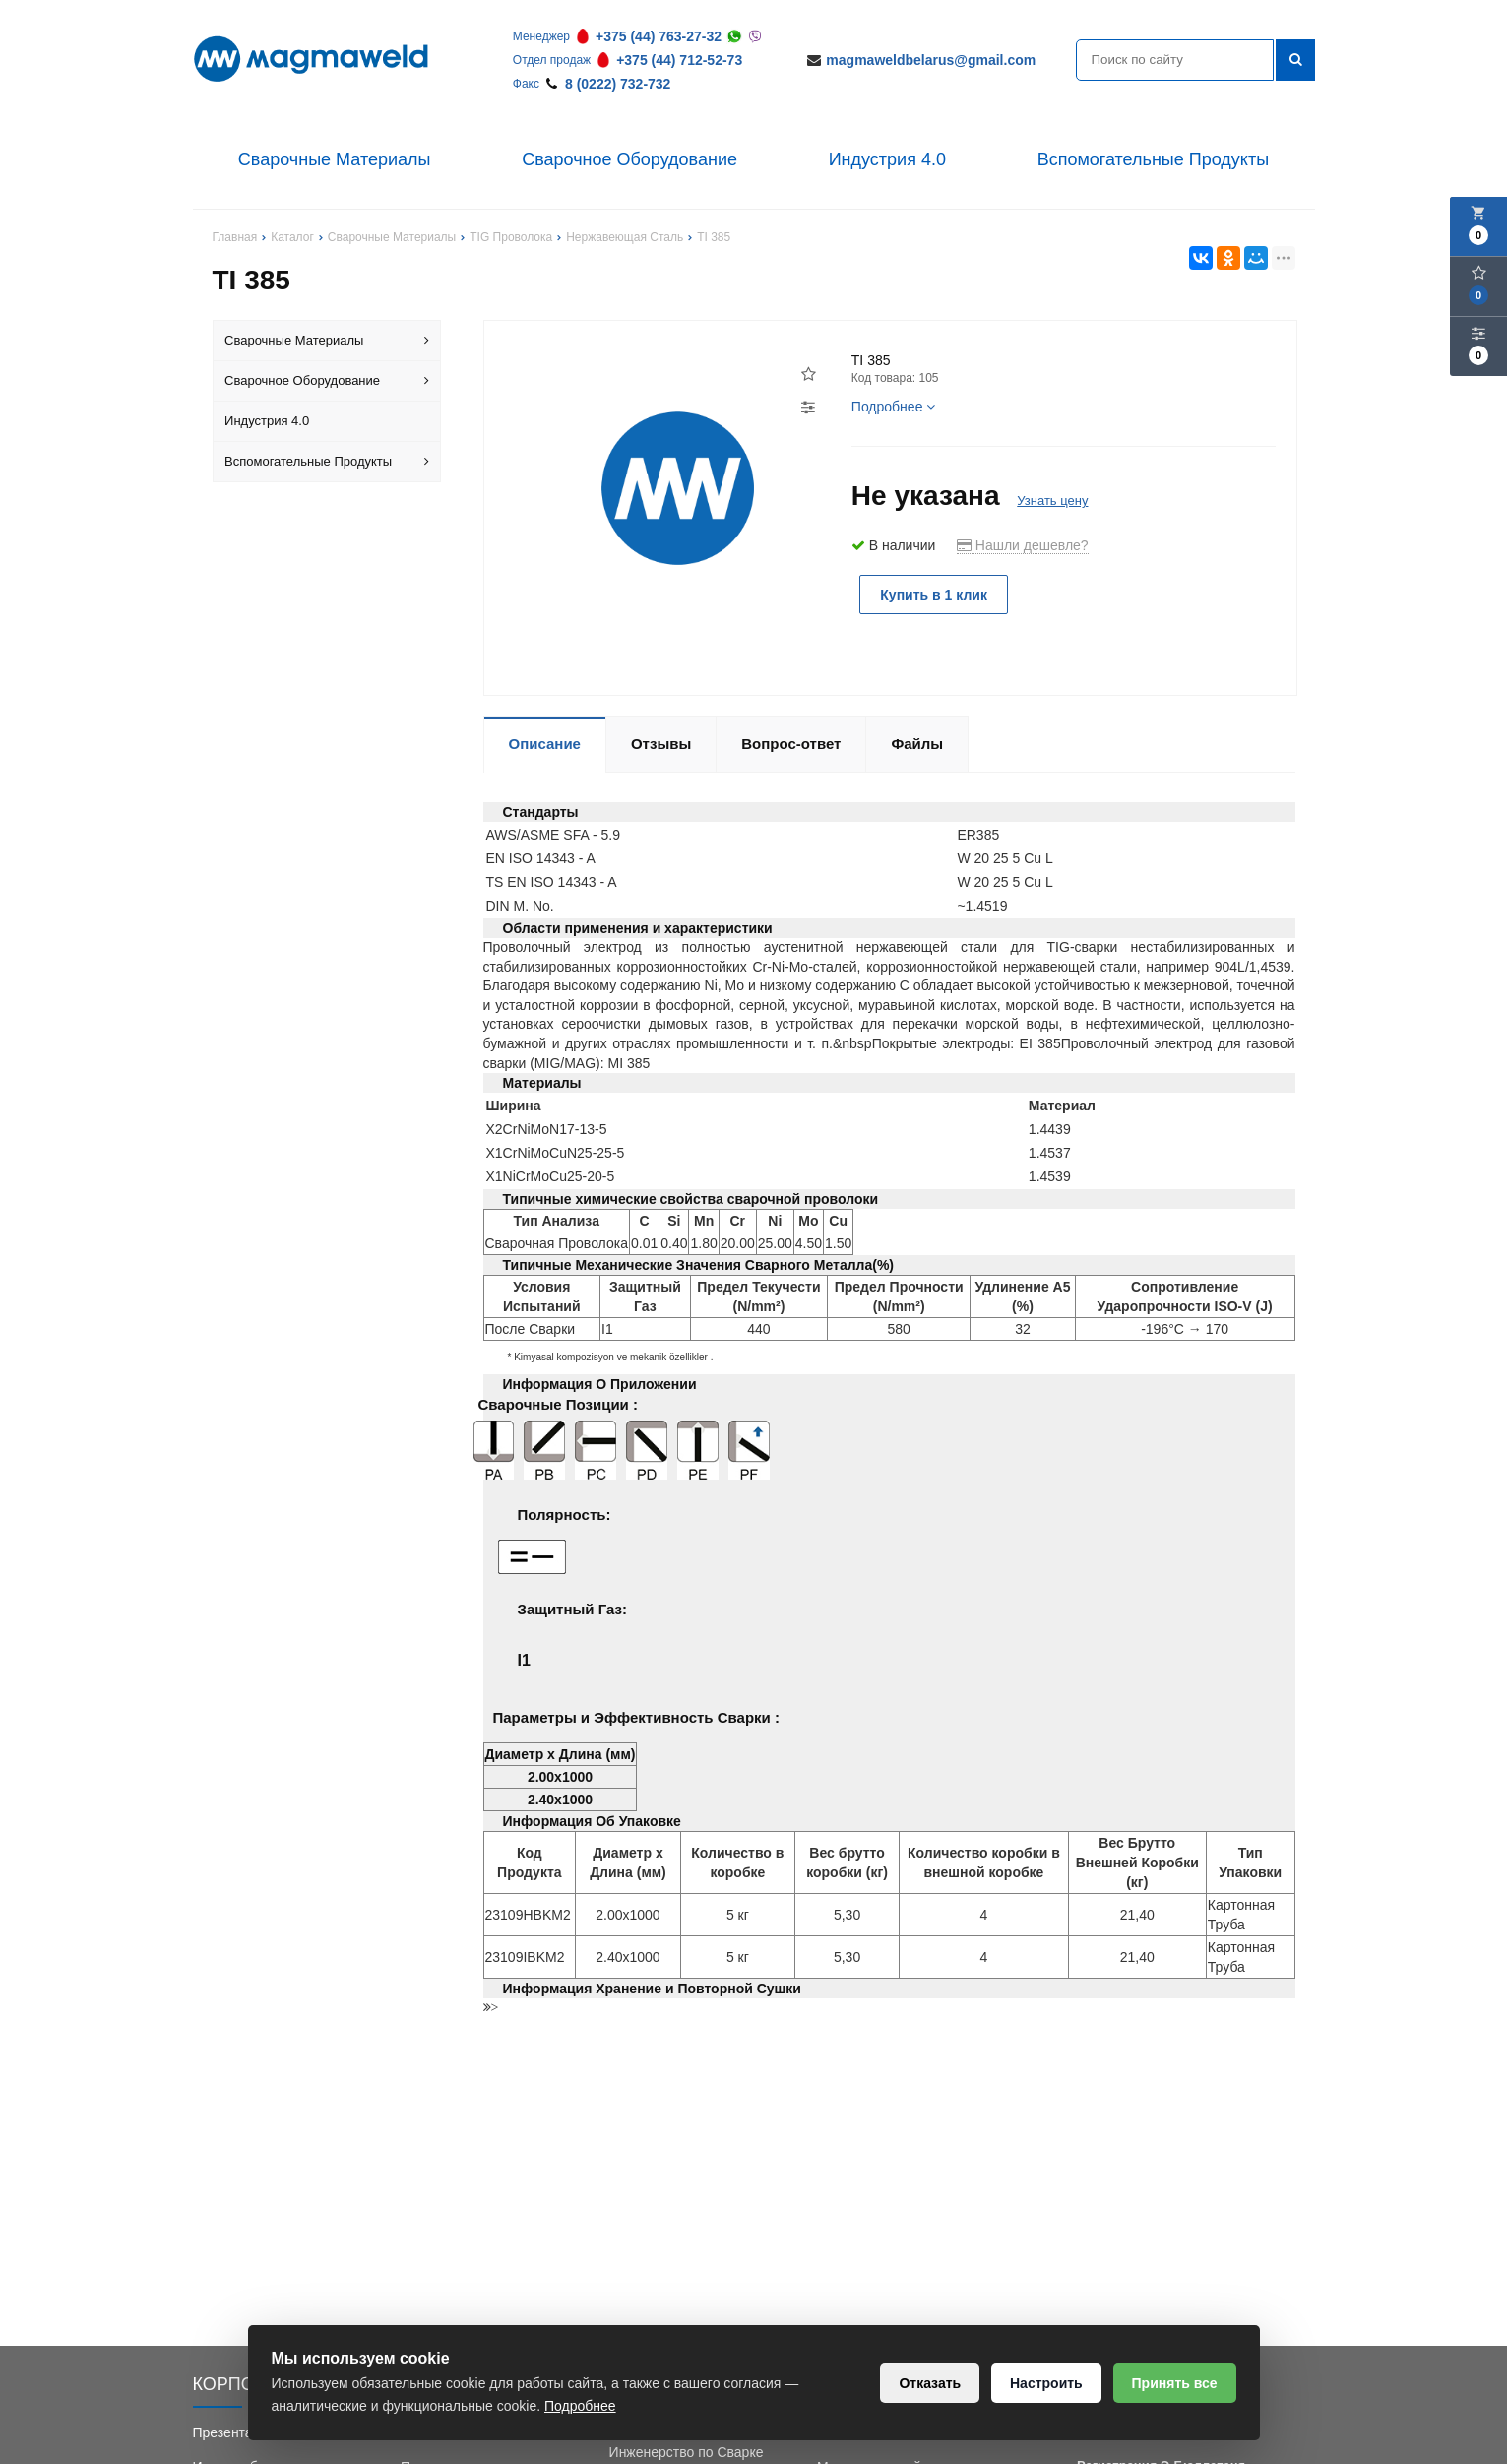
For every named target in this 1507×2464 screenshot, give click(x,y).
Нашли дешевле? (1023, 545)
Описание (545, 743)
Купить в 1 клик (933, 594)
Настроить (1046, 2383)
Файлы (917, 743)
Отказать (930, 2383)
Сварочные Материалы (334, 159)
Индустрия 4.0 (887, 159)
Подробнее (893, 406)
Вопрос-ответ (791, 743)
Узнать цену (1052, 500)
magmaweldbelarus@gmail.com (931, 60)
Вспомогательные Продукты (1153, 159)
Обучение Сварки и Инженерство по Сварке (686, 2442)
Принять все (1174, 2383)
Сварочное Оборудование (629, 159)
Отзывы (661, 743)
